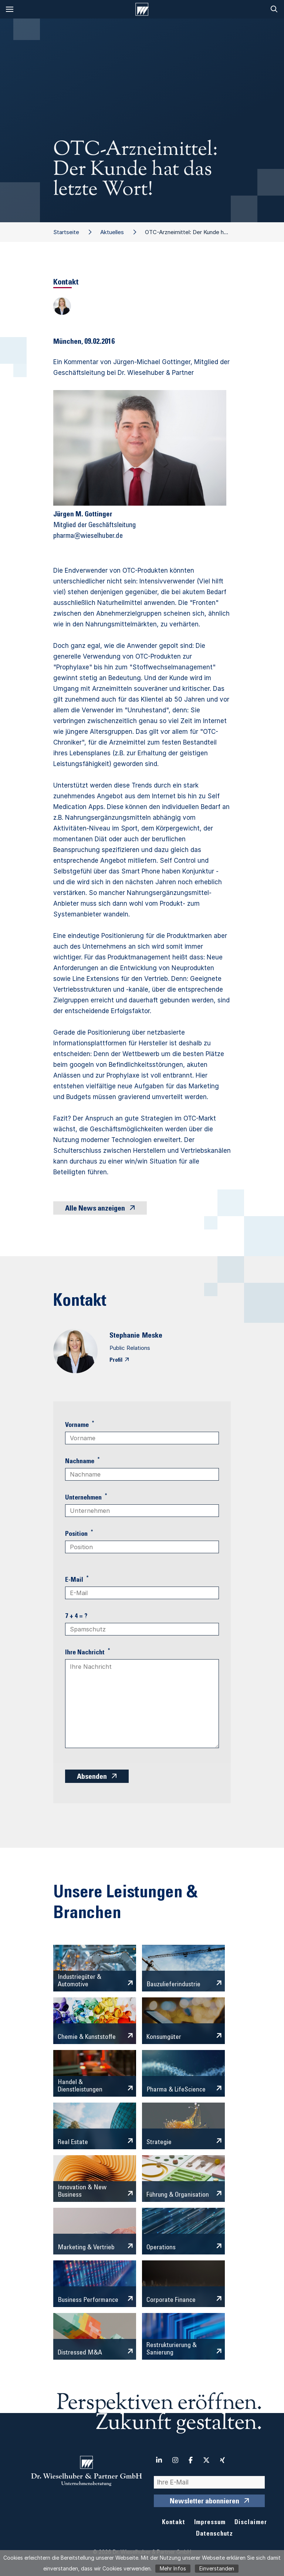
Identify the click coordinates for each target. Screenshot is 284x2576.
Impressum (210, 2523)
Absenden (92, 1777)
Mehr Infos (173, 2568)
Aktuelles (112, 232)
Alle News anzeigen (95, 1209)
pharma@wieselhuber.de (88, 536)
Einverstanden (216, 2568)
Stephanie (124, 1336)
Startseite (66, 232)
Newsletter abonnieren (204, 2502)
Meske (152, 1336)
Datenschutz (214, 2534)
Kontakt (173, 2523)
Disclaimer (250, 2523)
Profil (115, 1360)
